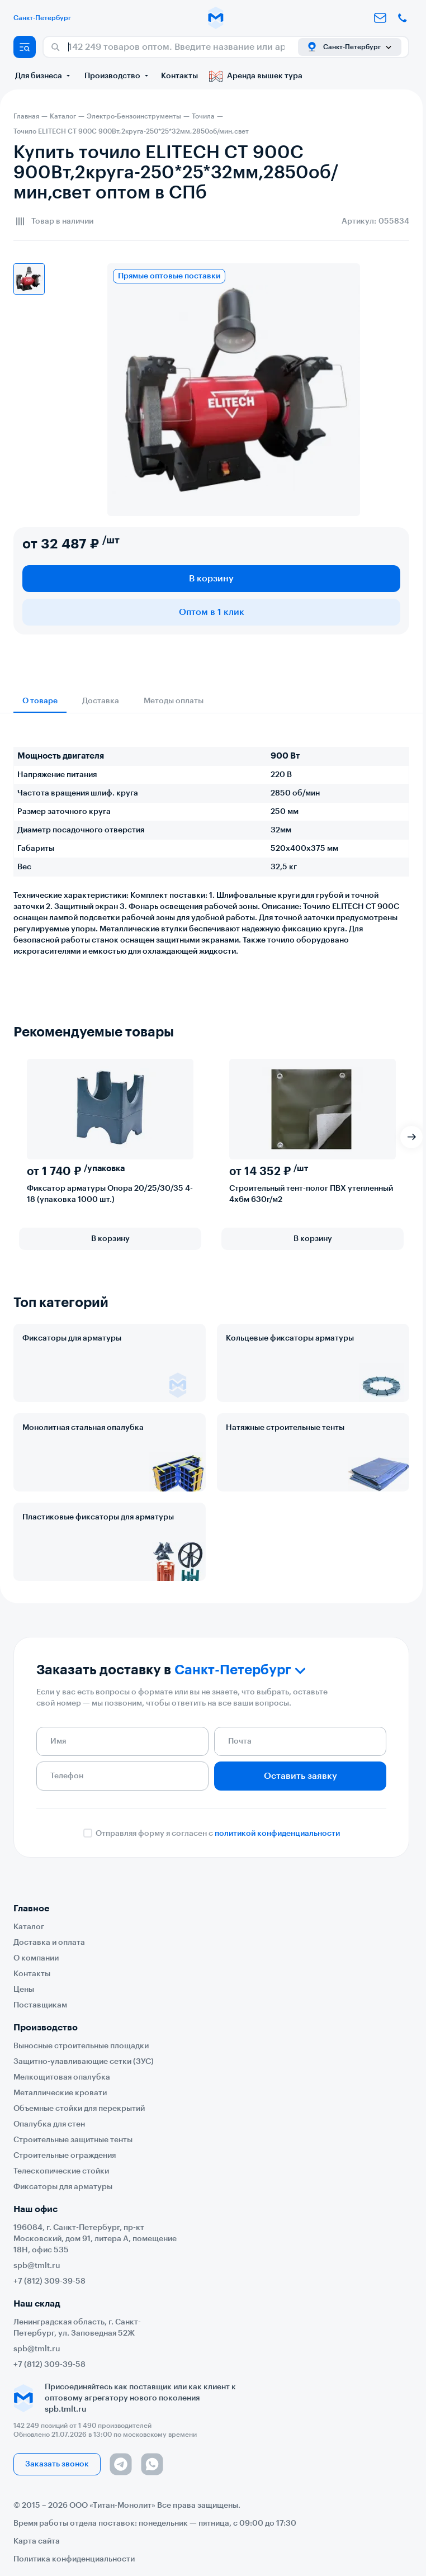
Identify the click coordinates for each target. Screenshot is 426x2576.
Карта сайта (36, 2541)
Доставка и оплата (49, 1943)
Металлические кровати (60, 2093)
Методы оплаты (173, 701)
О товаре (40, 701)
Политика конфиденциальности (74, 2559)
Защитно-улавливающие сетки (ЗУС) (83, 2062)
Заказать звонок (57, 2464)
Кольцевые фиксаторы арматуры (290, 1338)
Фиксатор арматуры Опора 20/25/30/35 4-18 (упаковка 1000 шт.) (110, 1194)
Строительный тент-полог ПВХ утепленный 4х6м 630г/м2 (311, 1194)
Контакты (179, 76)
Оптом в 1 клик (211, 612)
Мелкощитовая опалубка (61, 2077)
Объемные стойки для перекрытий (79, 2109)
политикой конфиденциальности (277, 1834)
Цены (23, 1989)
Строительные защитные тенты (72, 2140)
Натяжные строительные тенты (285, 1428)
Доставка (100, 701)
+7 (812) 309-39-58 (49, 2281)
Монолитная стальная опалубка (83, 1428)
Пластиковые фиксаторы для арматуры (98, 1517)
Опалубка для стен (49, 2124)
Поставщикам (40, 2005)
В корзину (211, 578)
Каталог (28, 1927)
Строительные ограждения (64, 2156)
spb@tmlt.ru (36, 2266)
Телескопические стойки (61, 2171)
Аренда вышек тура (255, 76)
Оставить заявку (300, 1776)
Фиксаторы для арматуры (71, 1338)
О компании (36, 1958)
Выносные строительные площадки (81, 2046)
